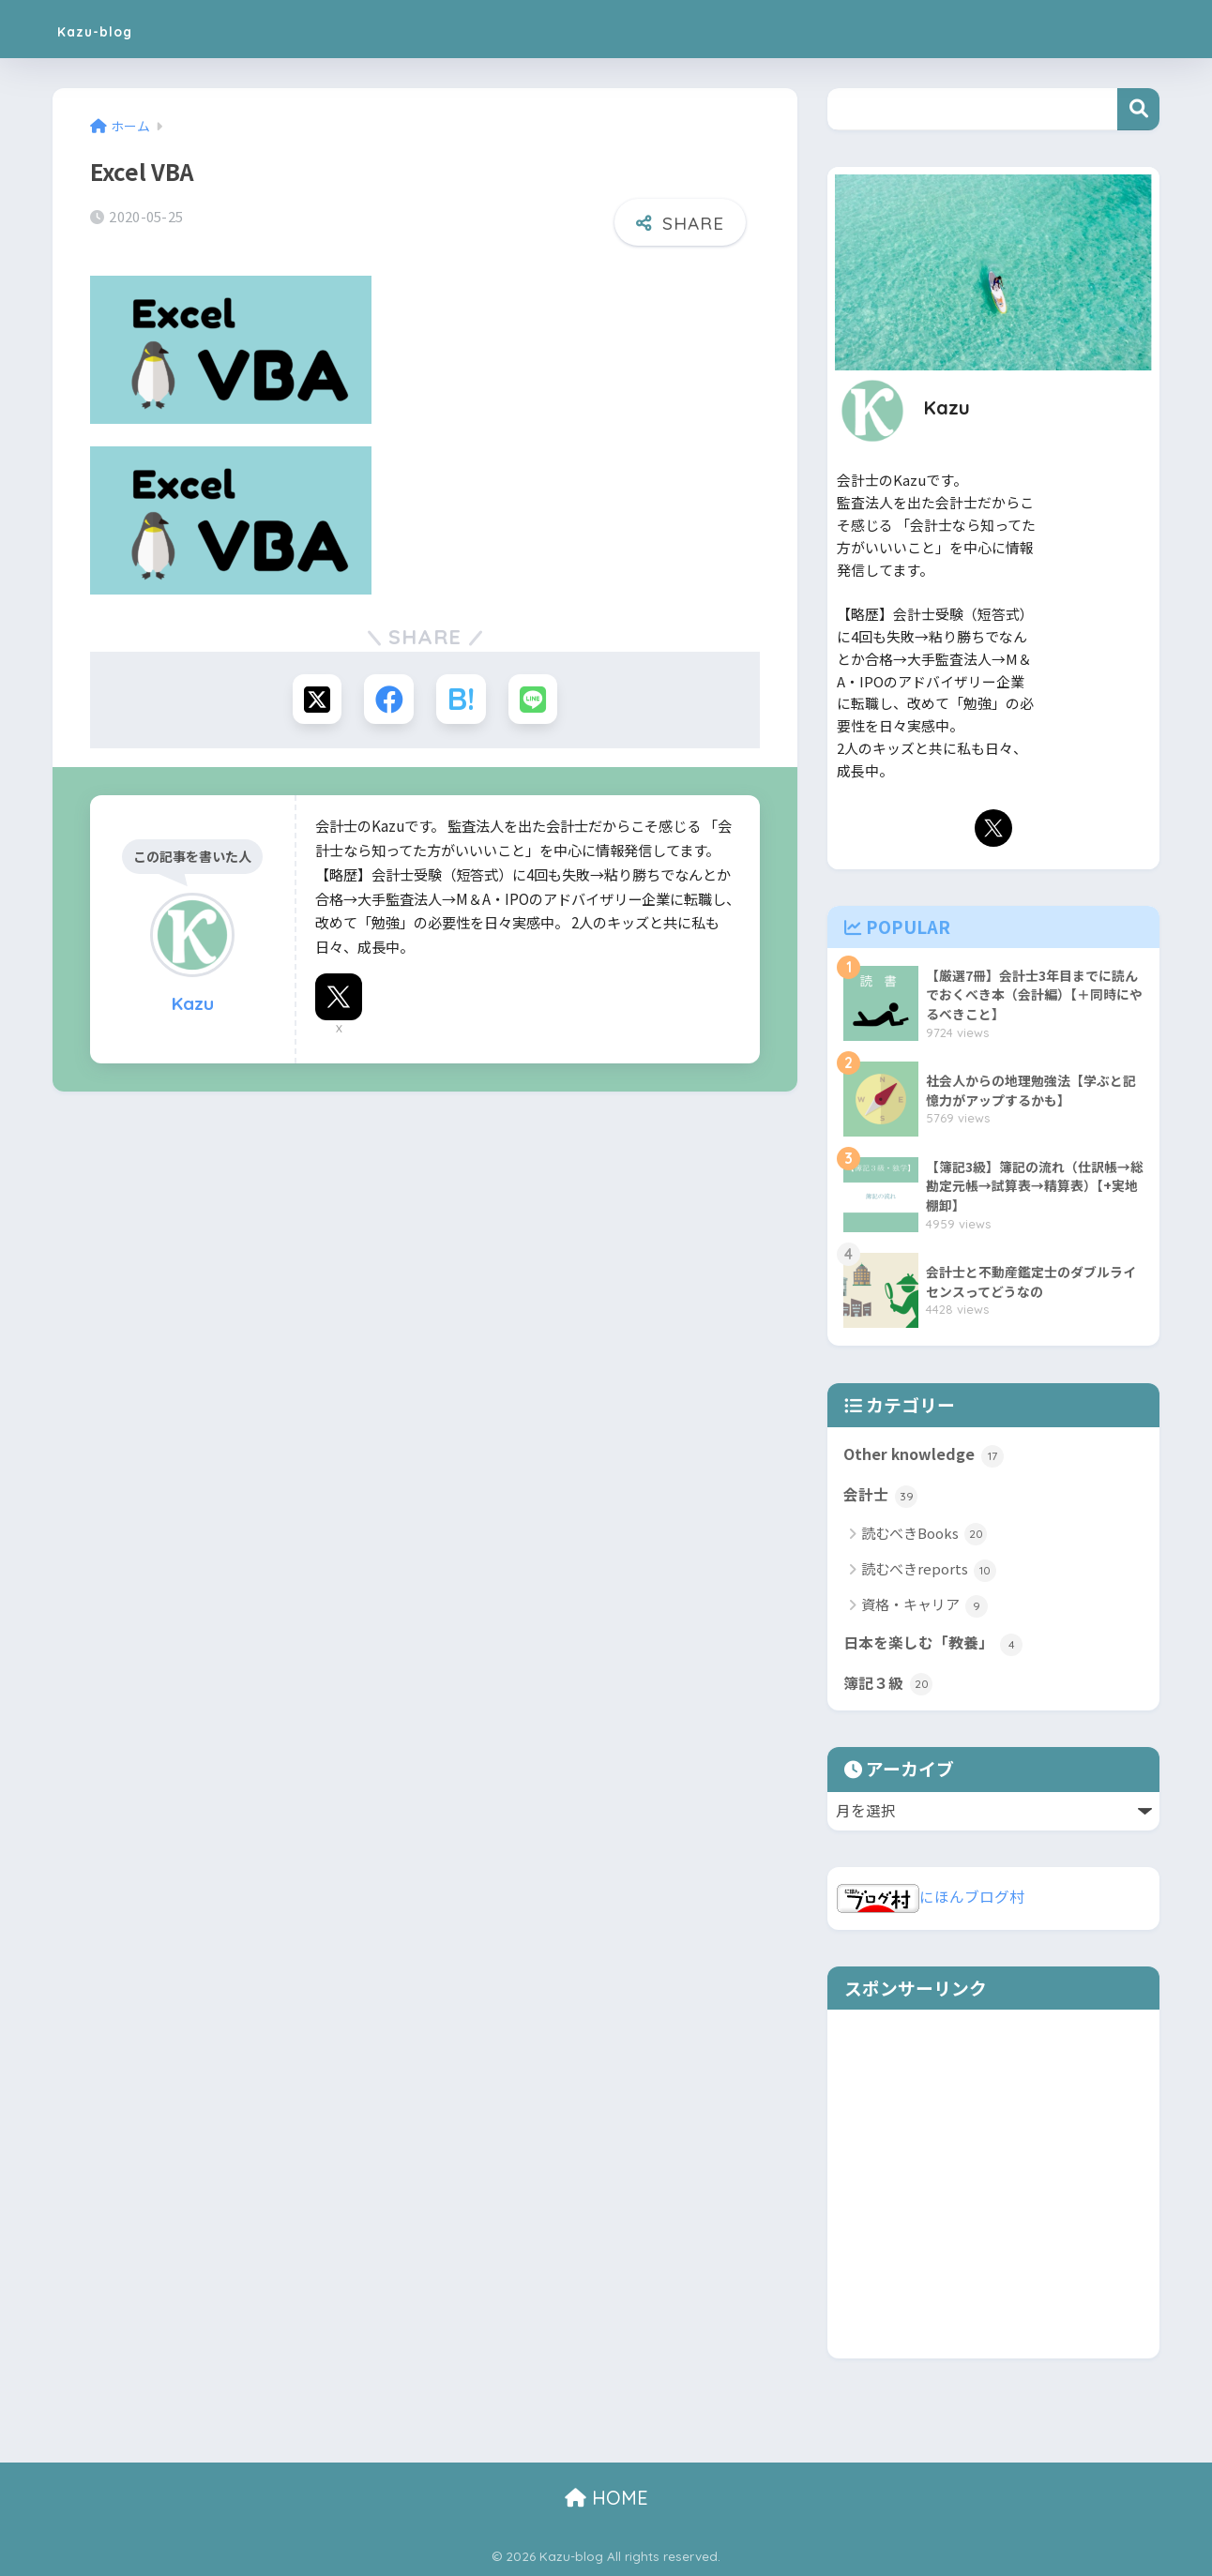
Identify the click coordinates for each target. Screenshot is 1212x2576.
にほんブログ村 (930, 1896)
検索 (1138, 109)
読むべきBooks (924, 1534)
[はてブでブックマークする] (462, 699)
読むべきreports (928, 1570)
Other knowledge (923, 1455)
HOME (606, 2497)
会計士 (880, 1496)
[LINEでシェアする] (536, 699)
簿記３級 (887, 1684)
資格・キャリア (924, 1606)
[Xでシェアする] (314, 699)
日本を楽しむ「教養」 (933, 1644)
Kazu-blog (114, 28)
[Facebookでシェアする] (388, 699)
